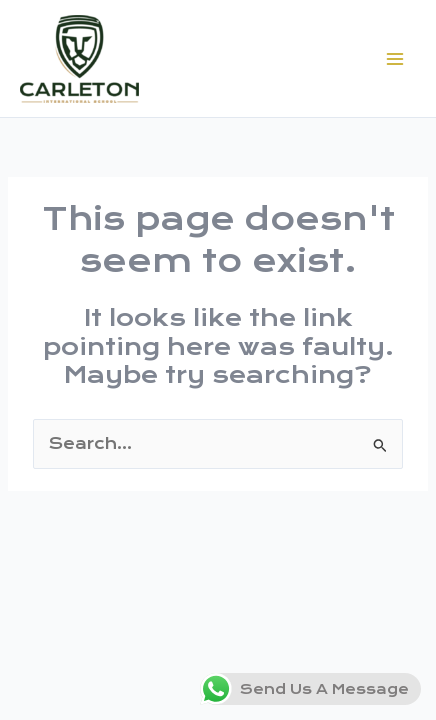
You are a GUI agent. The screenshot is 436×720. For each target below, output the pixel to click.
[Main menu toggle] (395, 59)
